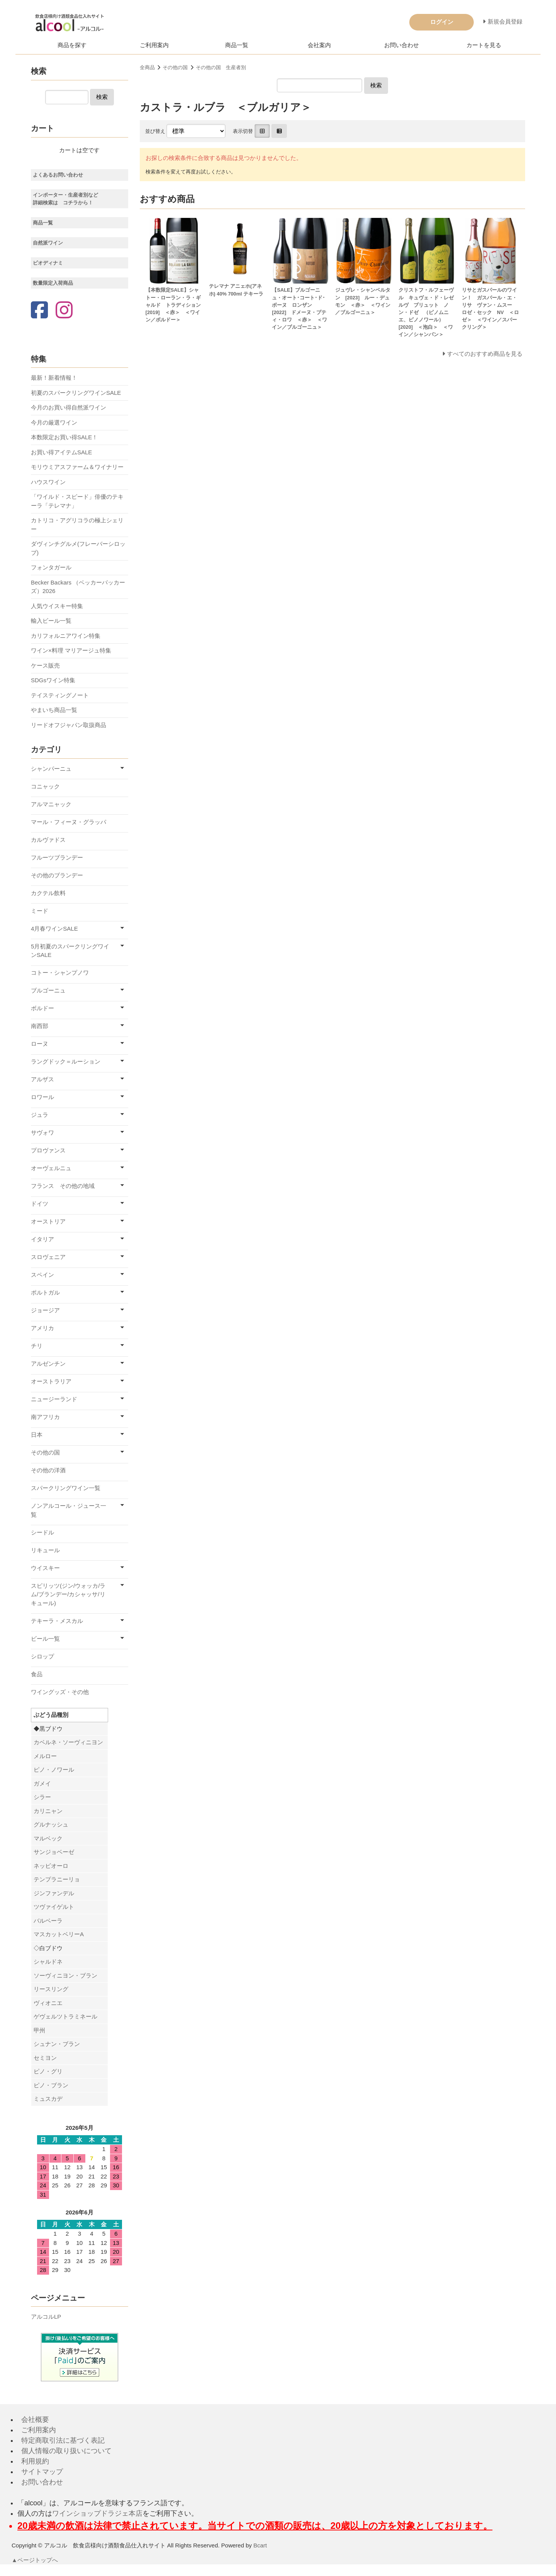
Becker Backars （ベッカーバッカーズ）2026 (78, 587)
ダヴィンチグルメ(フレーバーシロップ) (78, 548)
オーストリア (48, 1221)
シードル (42, 1532)
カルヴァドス (48, 839)
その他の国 (175, 67)
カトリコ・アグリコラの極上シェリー (77, 524)
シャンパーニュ (51, 768)
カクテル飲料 (48, 893)
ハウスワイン (48, 482)
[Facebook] (39, 310)
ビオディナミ (48, 263)
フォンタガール (51, 567)
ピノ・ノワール (54, 1769)
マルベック (48, 1838)
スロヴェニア (48, 1257)
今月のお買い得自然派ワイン (68, 407)
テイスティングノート (60, 695)
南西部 (39, 1026)
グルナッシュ (51, 1824)
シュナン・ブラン (57, 2044)
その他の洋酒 (48, 1470)
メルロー (45, 1756)
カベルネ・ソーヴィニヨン (68, 1742)
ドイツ (39, 1203)
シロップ (42, 1656)
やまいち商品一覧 (54, 710)
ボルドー (42, 1008)
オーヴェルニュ (51, 1168)
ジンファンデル (54, 1893)
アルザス (42, 1079)
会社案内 (319, 45)
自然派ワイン (48, 243)
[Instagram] (64, 310)
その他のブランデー (57, 875)
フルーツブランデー (57, 857)
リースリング (51, 1989)
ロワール (42, 1097)
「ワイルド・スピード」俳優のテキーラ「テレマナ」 (77, 501)
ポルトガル (45, 1292)
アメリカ (42, 1328)
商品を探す (72, 45)
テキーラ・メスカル (57, 1621)
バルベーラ (48, 1920)
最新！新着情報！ (54, 377)
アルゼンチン (48, 1363)
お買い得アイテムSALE (61, 452)
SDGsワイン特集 (53, 680)
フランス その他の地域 (63, 1186)
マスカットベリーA (59, 1934)
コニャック (45, 786)
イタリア (42, 1239)
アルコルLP (46, 2316)
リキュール (45, 1550)
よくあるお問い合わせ (58, 175)
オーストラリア (51, 1381)
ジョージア (45, 1310)
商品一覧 (236, 45)
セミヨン (45, 2057)
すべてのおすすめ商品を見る (484, 353)
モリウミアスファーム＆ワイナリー (77, 467)
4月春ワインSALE (54, 928)
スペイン (42, 1274)
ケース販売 (45, 665)
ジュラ (39, 1114)
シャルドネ (48, 1961)
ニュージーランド (54, 1399)
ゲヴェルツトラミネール (65, 2016)
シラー (42, 1797)
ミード (39, 910)
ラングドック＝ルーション (65, 1061)
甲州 (39, 2030)
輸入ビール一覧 (51, 620)
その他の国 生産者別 (221, 67)
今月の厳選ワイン (54, 422)
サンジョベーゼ (54, 1852)
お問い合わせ (401, 45)
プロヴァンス (48, 1150)
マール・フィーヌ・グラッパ (68, 822)
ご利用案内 (154, 45)
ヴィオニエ (48, 2003)
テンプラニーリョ (57, 1879)
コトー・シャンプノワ (60, 972)
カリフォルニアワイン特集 (65, 635)
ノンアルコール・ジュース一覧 (68, 1510)
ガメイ (42, 1783)
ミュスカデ (48, 2098)
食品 (36, 1674)
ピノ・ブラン (51, 2085)
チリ (36, 1345)
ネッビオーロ (51, 1865)
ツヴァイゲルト (54, 1906)
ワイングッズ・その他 (60, 1692)
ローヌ (39, 1043)
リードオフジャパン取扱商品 (68, 725)
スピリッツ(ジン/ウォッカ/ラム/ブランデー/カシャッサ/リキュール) (68, 1594)
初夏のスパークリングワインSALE (76, 392)
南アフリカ (45, 1417)
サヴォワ (42, 1132)
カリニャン (48, 1811)
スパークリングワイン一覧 (65, 1488)
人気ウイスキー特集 (57, 606)
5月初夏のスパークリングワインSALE (70, 950)
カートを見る (483, 45)
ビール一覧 (45, 1638)
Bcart (260, 2545)
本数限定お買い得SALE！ (64, 437)
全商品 (147, 67)
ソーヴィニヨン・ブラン (65, 1975)
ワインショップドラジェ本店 (97, 2513)
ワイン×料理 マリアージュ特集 (71, 650)
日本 (36, 1434)
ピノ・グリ (48, 2071)
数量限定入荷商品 (53, 283)
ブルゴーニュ (48, 990)
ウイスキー (45, 1568)
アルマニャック (51, 804)
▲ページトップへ (35, 2560)
